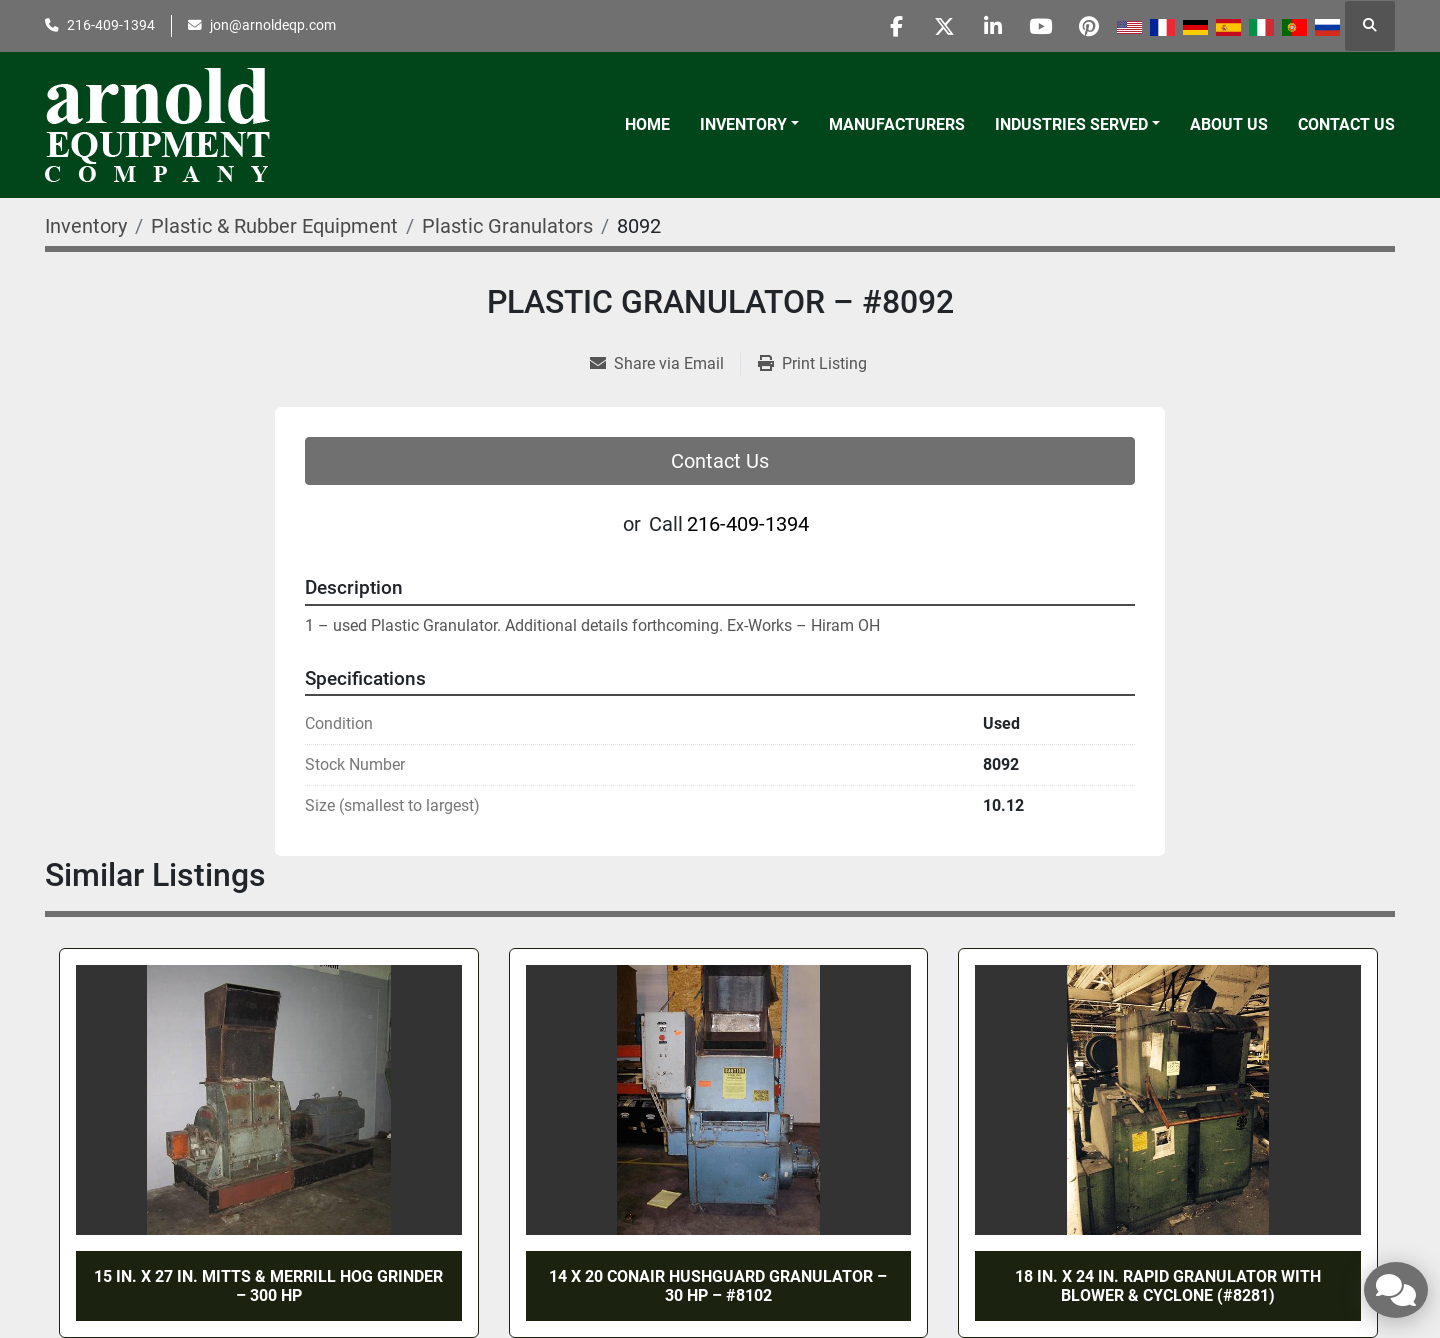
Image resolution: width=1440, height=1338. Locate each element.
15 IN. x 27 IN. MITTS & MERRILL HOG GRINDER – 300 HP (268, 1286)
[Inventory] (86, 226)
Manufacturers (897, 124)
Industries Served (1071, 124)
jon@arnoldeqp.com (273, 25)
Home (647, 124)
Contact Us (1346, 124)
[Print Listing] (812, 364)
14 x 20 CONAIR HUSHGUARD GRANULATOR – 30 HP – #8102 (718, 1286)
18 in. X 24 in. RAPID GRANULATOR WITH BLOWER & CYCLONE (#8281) (1168, 1286)
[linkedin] (985, 26)
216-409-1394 (111, 25)
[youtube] (1036, 26)
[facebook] (883, 26)
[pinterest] (1087, 26)
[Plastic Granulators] (507, 226)
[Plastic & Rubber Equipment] (274, 226)
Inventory (743, 124)
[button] (749, 125)
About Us (1229, 124)
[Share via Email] (665, 364)
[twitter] (934, 26)
